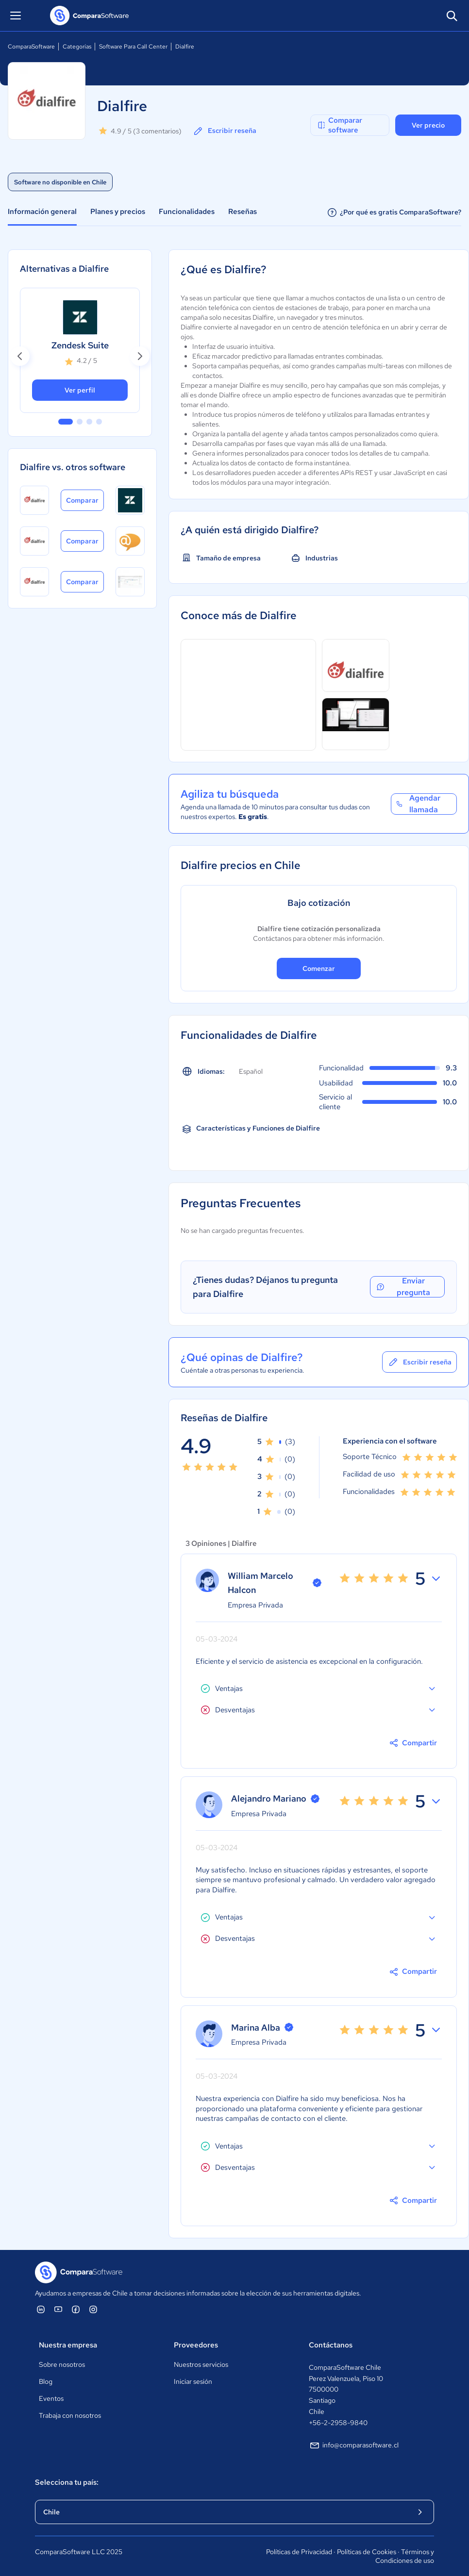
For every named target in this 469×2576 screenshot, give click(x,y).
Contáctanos (330, 2345)
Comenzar (318, 968)
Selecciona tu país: (67, 2482)
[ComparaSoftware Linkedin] (41, 2309)
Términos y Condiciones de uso (404, 2556)
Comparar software (339, 125)
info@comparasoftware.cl (354, 2445)
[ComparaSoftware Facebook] (76, 2309)
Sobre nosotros (62, 2364)
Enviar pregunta (402, 1286)
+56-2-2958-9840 (338, 2422)
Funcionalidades (187, 211)
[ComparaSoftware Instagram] (93, 2309)
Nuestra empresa (68, 2345)
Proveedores (196, 2345)
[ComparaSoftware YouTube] (58, 2309)
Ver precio (428, 125)
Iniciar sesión (193, 2381)
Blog (45, 2381)
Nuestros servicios (201, 2364)
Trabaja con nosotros (70, 2415)
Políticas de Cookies (366, 2551)
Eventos (51, 2398)
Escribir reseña (224, 131)
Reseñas (242, 211)
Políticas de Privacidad (299, 2551)
